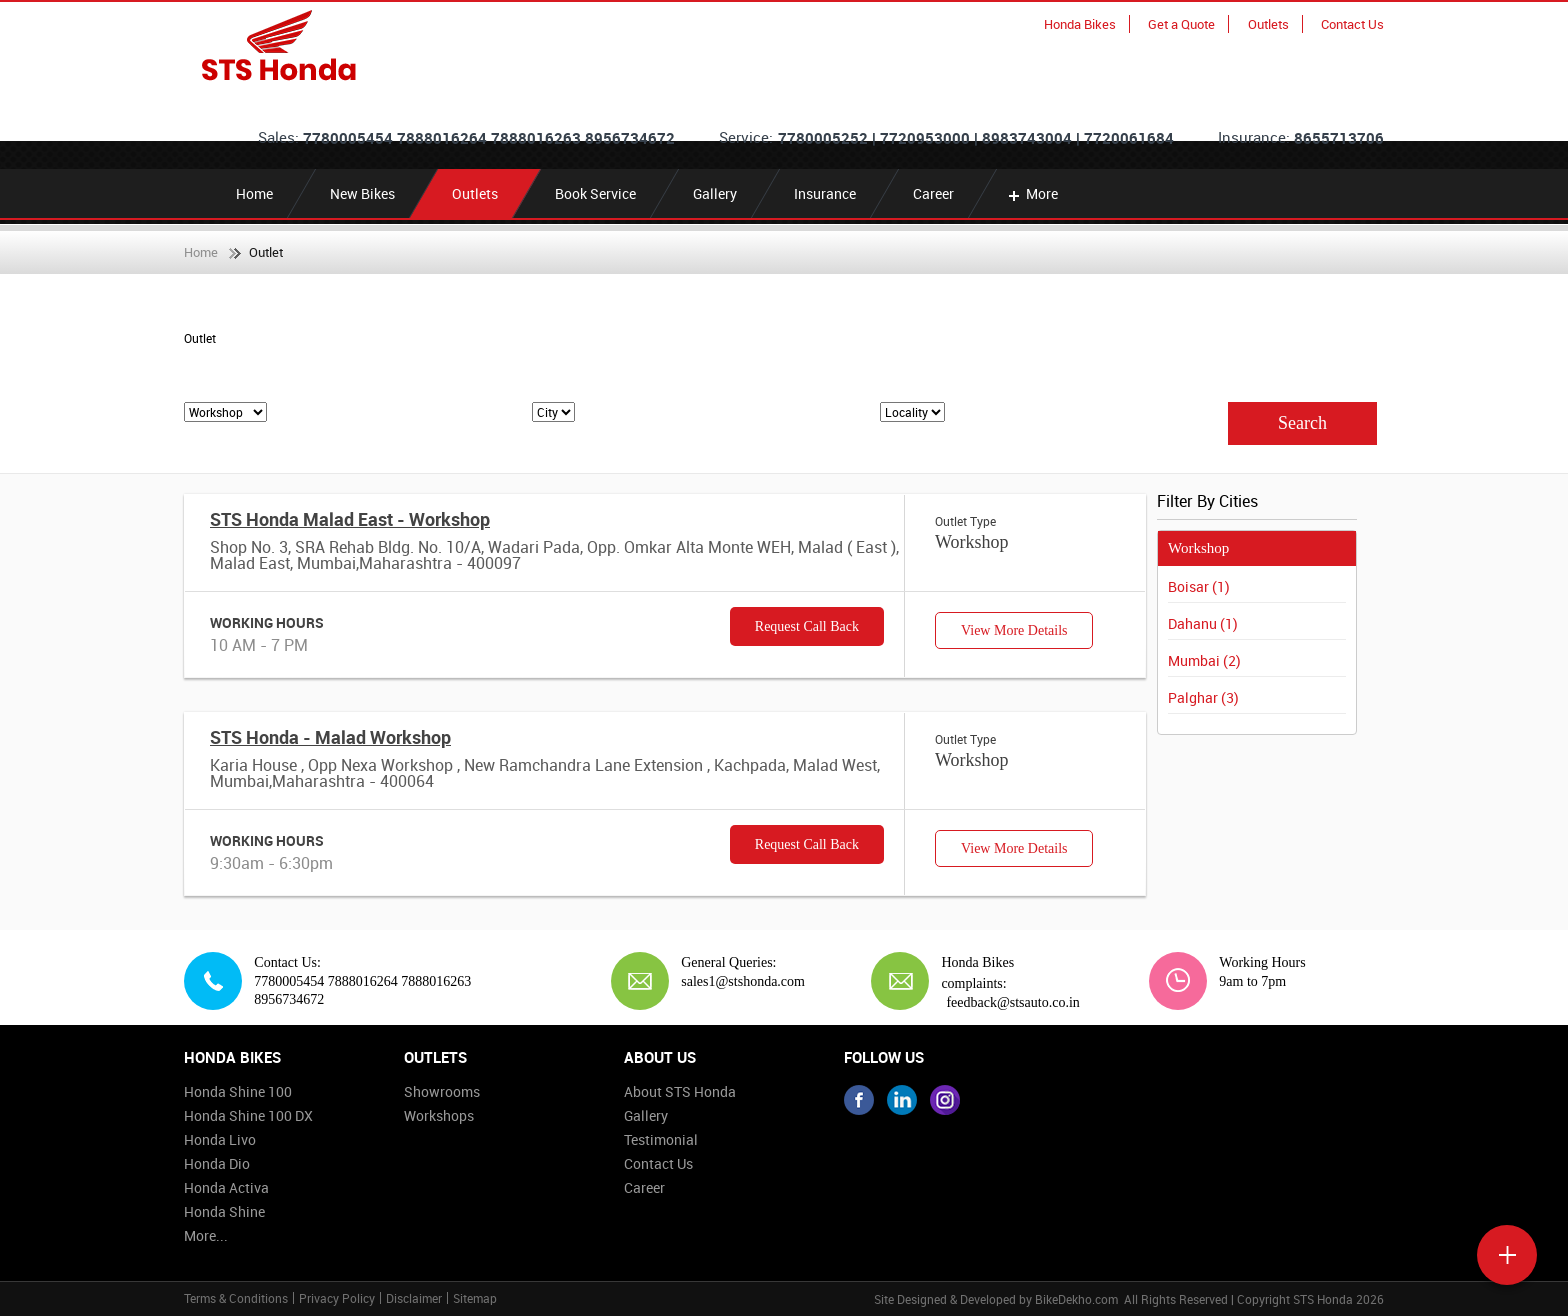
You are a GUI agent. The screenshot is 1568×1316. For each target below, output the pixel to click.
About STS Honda (680, 1091)
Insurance (825, 193)
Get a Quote (1181, 24)
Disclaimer (414, 1298)
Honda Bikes (1080, 24)
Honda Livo (220, 1139)
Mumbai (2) (1204, 660)
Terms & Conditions (236, 1298)
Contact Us (1352, 24)
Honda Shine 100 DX (248, 1115)
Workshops (439, 1115)
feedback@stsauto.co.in (1012, 1002)
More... (206, 1235)
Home (254, 193)
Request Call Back (807, 626)
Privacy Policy (337, 1298)
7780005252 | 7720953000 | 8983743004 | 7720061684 (976, 138)
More (1031, 193)
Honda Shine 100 (238, 1091)
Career (933, 193)
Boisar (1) (1199, 586)
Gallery (715, 193)
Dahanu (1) (1203, 623)
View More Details (1014, 630)
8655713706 (1339, 138)
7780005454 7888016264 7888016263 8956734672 (489, 138)
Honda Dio (217, 1163)
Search (1302, 423)
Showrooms (442, 1091)
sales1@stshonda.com (735, 981)
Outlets (1268, 24)
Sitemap (475, 1298)
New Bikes (362, 193)
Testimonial (661, 1139)
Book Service (595, 193)
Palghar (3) (1203, 697)
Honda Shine (224, 1211)
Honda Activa (226, 1187)
